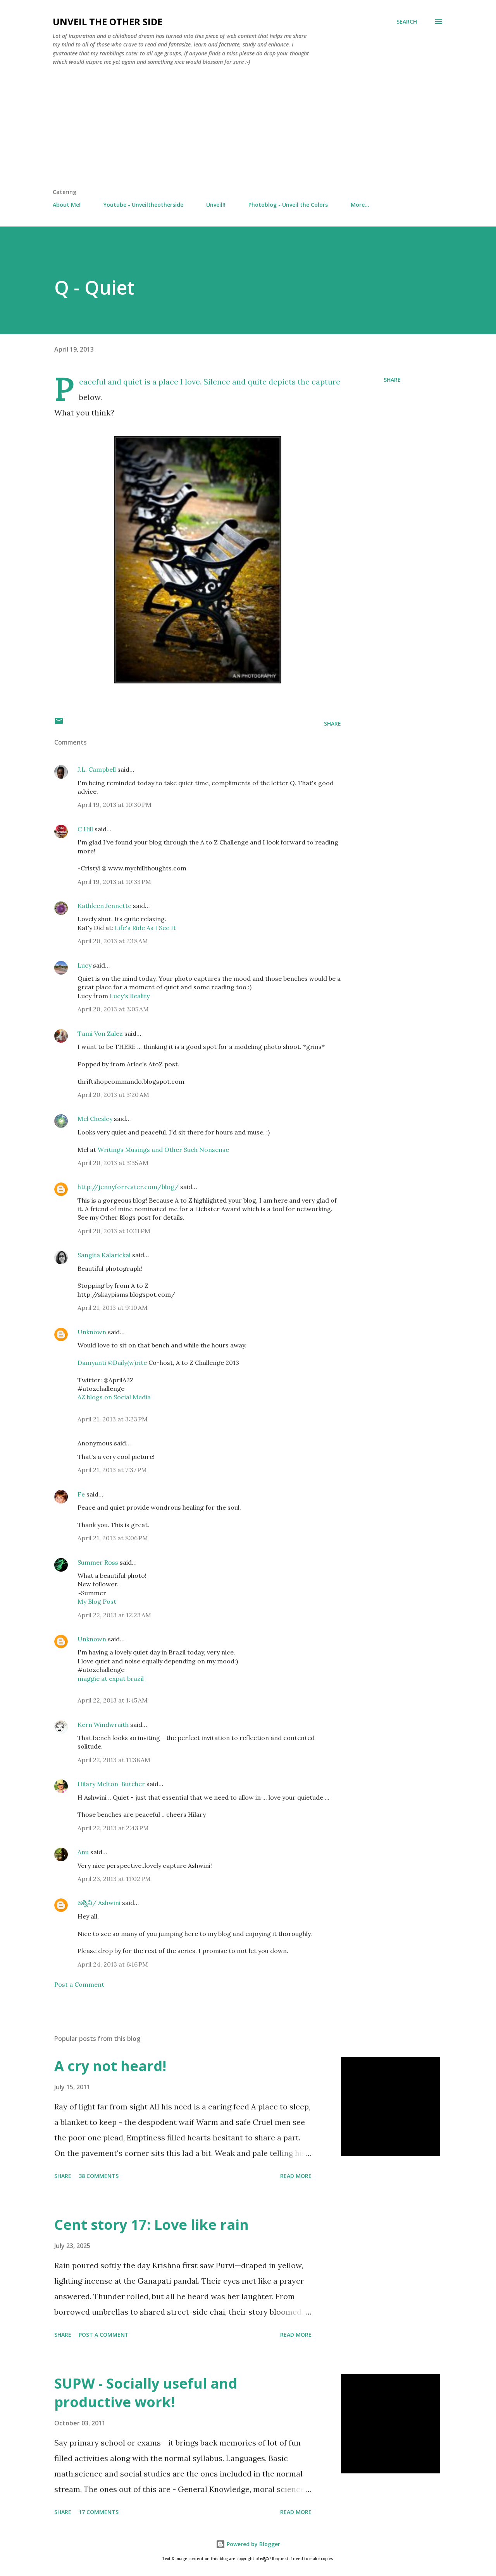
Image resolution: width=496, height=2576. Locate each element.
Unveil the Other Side (107, 21)
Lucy (84, 965)
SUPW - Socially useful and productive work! (145, 2392)
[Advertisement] (248, 130)
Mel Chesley (95, 1118)
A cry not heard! (110, 2065)
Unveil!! (216, 204)
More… (360, 204)
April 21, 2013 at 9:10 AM (113, 1307)
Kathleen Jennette (104, 906)
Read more (296, 2176)
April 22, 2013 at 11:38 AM (114, 1760)
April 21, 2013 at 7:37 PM (112, 1470)
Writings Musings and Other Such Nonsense (163, 1149)
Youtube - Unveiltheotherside (143, 204)
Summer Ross (98, 1562)
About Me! (67, 204)
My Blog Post (97, 1601)
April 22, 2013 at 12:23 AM (114, 1615)
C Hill (85, 829)
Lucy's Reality (130, 996)
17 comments (99, 2512)
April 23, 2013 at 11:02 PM (114, 1879)
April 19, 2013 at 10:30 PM (115, 804)
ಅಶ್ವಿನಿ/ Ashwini (99, 1903)
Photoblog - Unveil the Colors (288, 204)
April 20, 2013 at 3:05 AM (113, 1009)
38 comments (99, 2176)
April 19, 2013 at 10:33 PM (114, 882)
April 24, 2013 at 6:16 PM (113, 1964)
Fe (81, 1494)
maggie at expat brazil (111, 1678)
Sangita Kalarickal (104, 1255)
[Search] (406, 21)
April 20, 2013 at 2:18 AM (113, 941)
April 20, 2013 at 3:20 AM (113, 1094)
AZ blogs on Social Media (114, 1397)
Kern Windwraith (103, 1724)
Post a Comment (79, 1984)
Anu (83, 1852)
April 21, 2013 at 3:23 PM (113, 1419)
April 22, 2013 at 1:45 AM (113, 1700)
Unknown (92, 1332)
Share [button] (392, 379)
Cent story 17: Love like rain (151, 2224)
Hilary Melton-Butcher (111, 1784)
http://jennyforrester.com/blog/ (128, 1187)
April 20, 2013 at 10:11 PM (114, 1231)
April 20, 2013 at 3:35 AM (113, 1163)
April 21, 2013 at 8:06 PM (113, 1538)
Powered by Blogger (248, 2544)
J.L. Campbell (97, 769)
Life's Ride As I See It (145, 928)
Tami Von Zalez (100, 1033)
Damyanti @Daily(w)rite (113, 1362)
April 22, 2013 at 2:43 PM (113, 1828)
